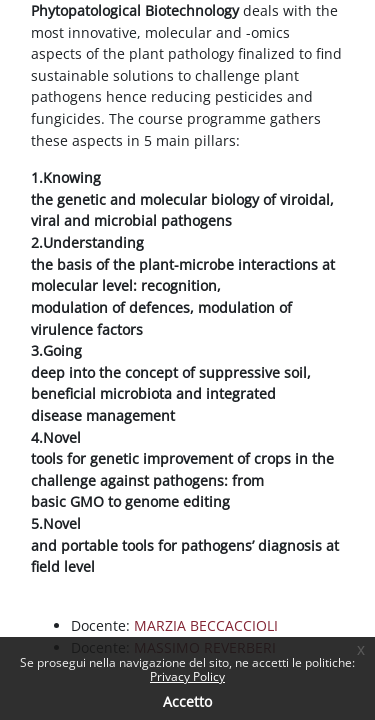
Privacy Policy (187, 676)
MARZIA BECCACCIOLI (206, 625)
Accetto (187, 701)
